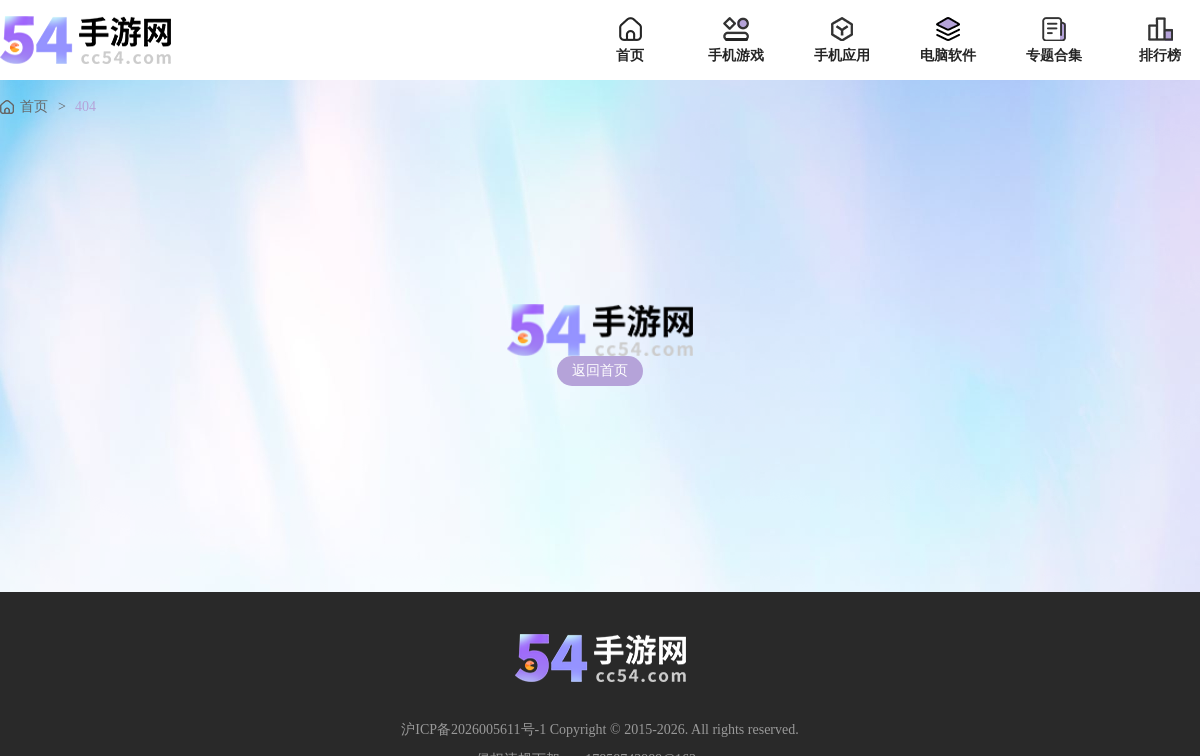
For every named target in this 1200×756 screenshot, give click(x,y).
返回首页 (600, 370)
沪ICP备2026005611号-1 (473, 730)
